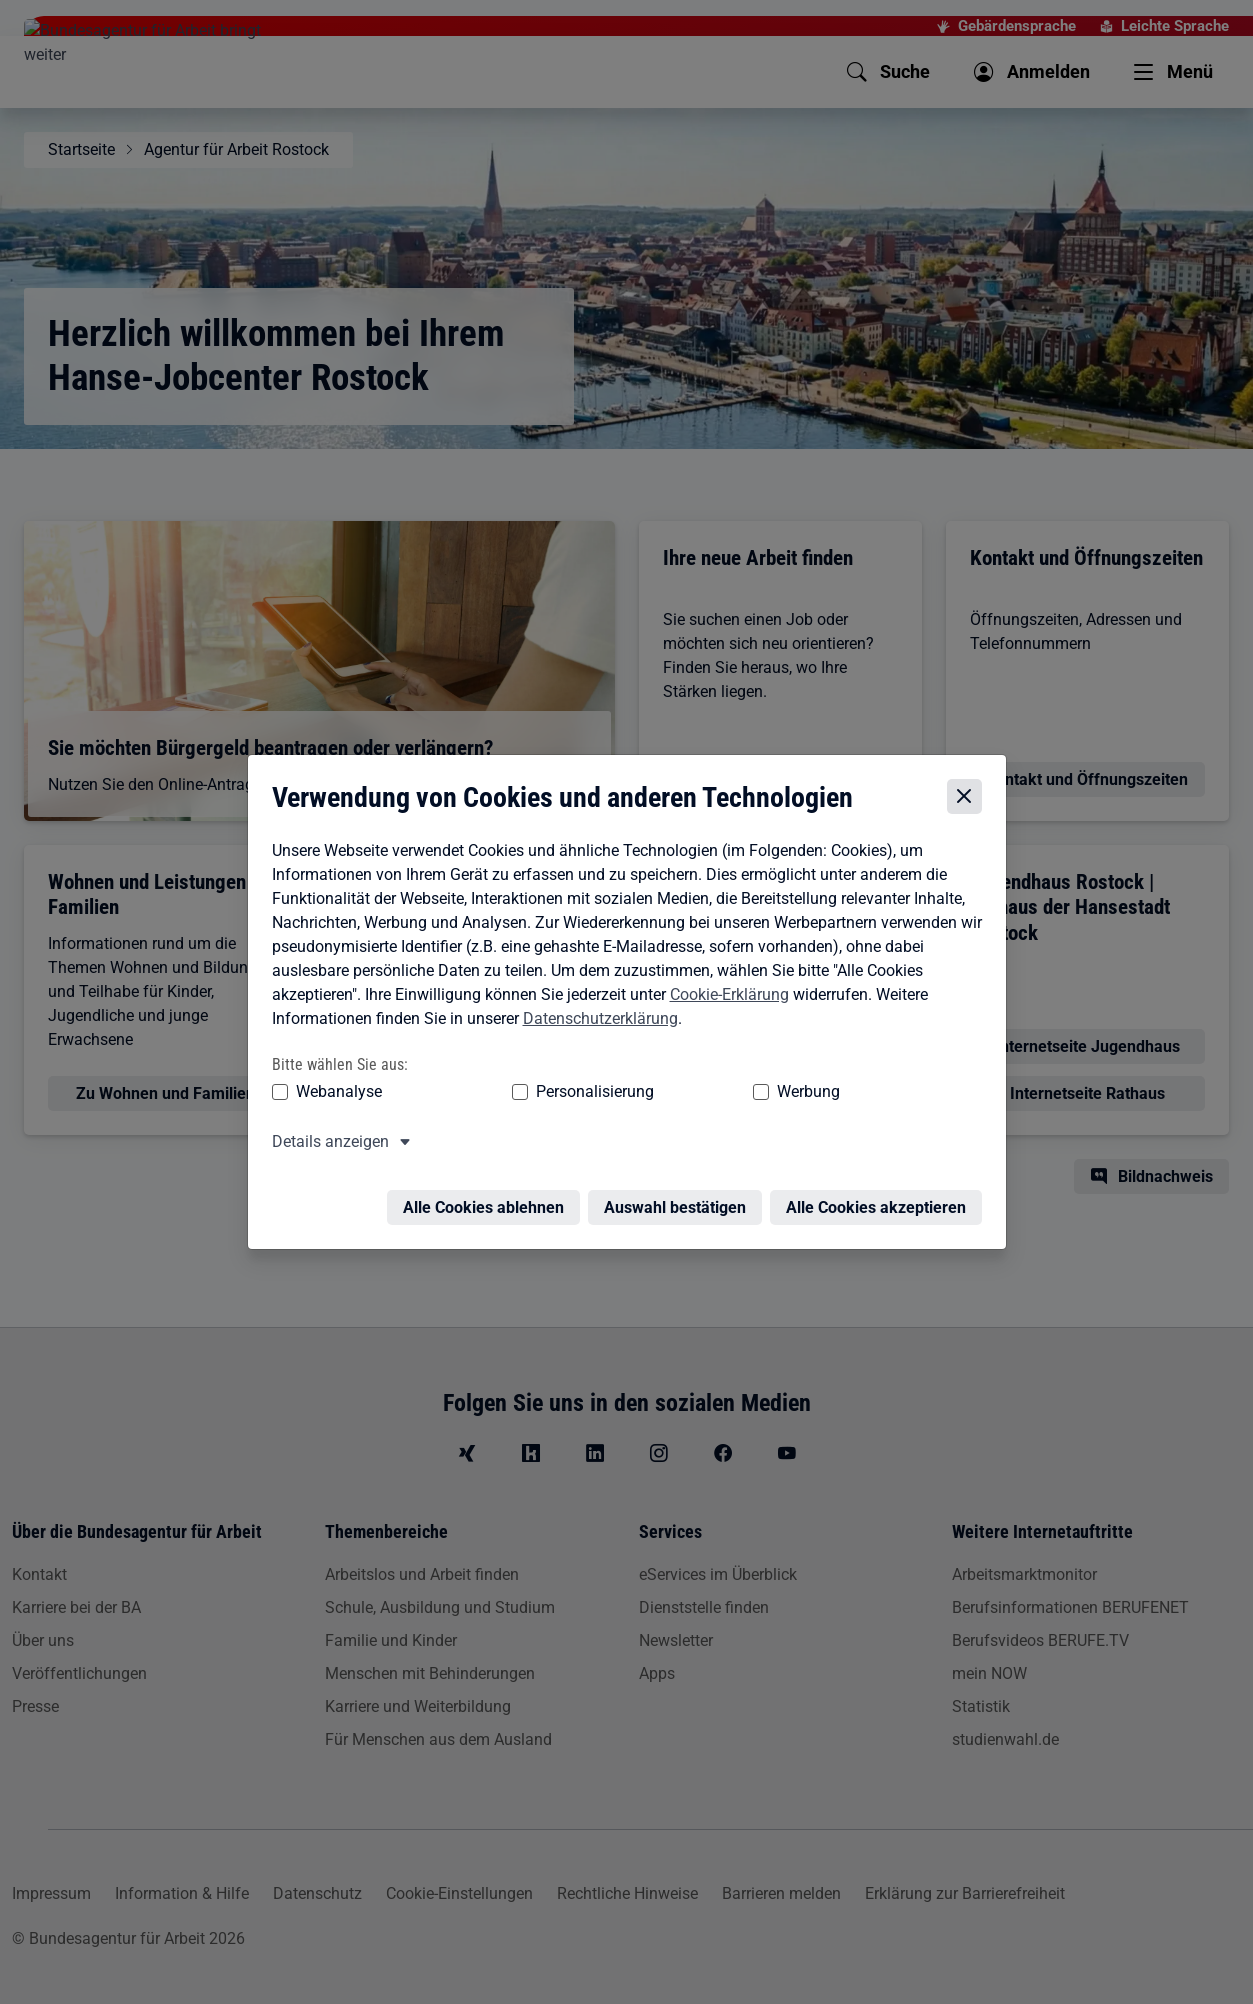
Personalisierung (534, 1093)
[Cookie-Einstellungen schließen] (969, 799)
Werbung (690, 1093)
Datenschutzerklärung (595, 1020)
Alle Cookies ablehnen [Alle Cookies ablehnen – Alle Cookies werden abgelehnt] (488, 1197)
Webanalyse (334, 1093)
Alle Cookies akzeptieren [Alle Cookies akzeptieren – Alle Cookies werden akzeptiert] (881, 1197)
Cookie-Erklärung (724, 996)
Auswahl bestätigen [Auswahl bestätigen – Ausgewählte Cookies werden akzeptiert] (680, 1197)
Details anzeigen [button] (325, 1143)
